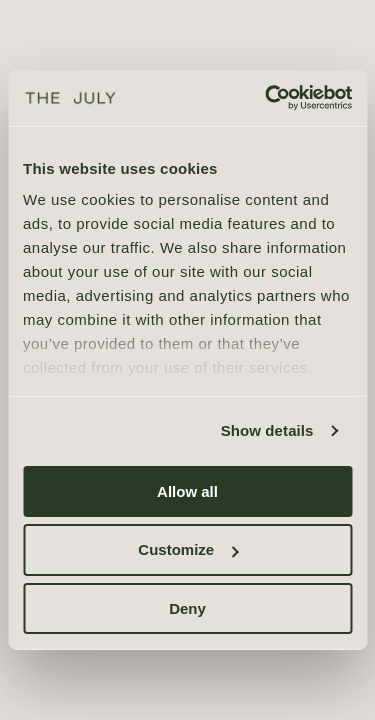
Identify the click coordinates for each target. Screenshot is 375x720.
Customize (188, 549)
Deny (187, 608)
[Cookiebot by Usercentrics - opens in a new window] (267, 98)
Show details (267, 430)
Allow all (187, 490)
